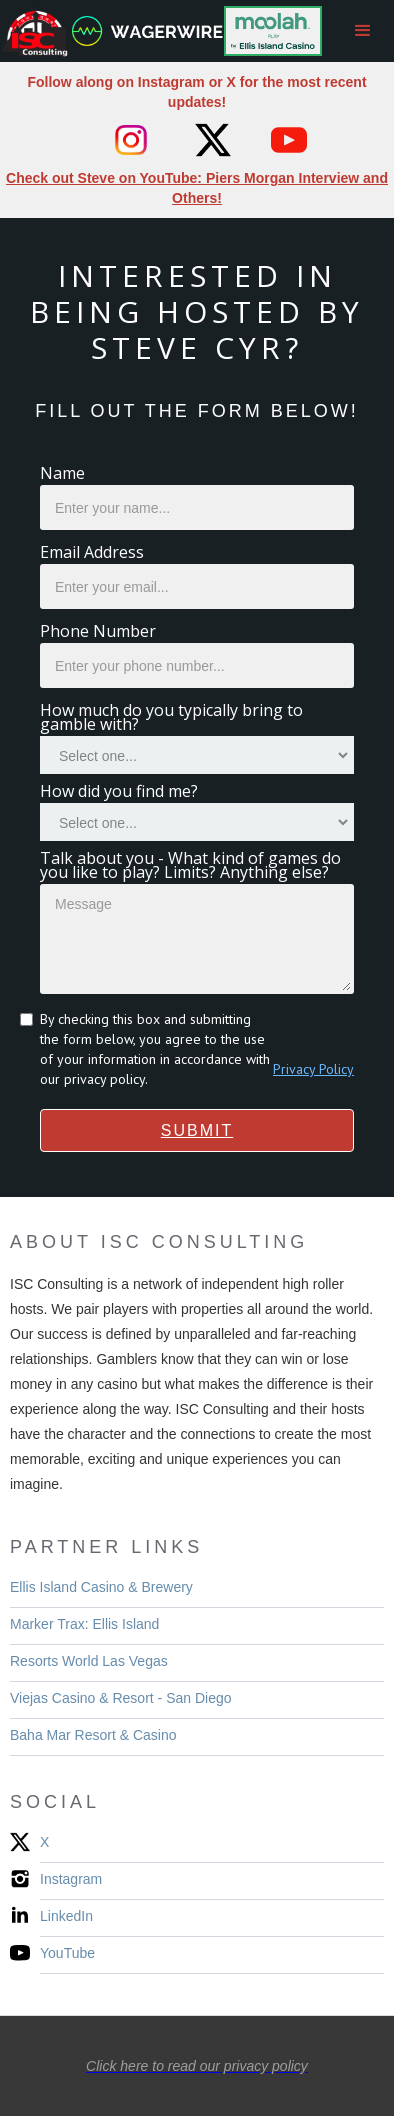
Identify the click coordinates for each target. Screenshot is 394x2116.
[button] (363, 31)
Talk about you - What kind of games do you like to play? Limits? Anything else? (190, 865)
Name (62, 473)
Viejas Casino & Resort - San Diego (121, 1698)
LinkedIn (66, 1916)
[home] (327, 31)
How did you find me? (119, 791)
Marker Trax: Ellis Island (84, 1624)
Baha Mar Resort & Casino (93, 1735)
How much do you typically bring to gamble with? (171, 717)
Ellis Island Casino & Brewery (101, 1587)
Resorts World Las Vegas (89, 1661)
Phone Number (98, 631)
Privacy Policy (313, 1069)
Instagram (71, 1879)
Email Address (92, 552)
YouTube (67, 1953)
